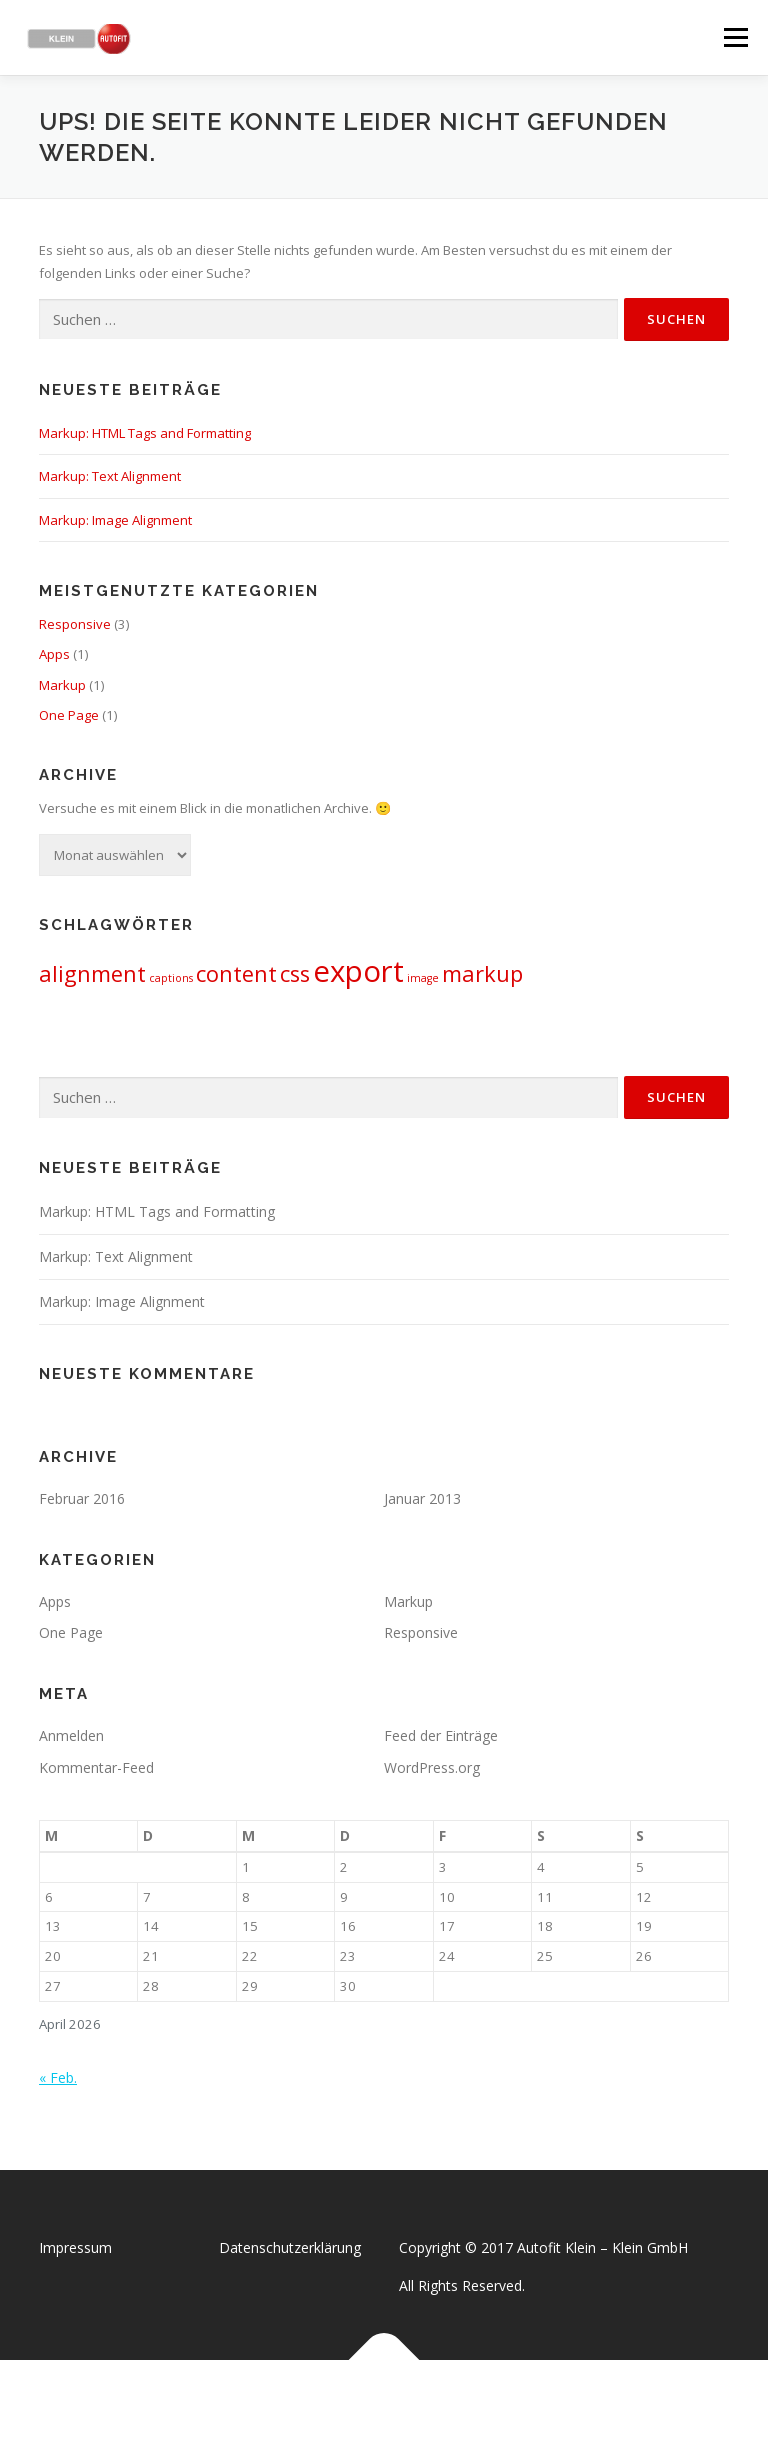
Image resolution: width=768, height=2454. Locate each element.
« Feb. (58, 2077)
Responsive (75, 624)
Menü (735, 37)
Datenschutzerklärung (290, 2247)
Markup (62, 685)
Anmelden (71, 1735)
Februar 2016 (82, 1498)
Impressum (75, 2247)
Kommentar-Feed (96, 1767)
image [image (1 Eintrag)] (423, 978)
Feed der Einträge (441, 1735)
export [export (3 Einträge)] (358, 971)
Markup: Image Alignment (115, 520)
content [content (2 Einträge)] (236, 973)
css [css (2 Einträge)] (295, 973)
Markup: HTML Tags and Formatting (145, 433)
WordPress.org (432, 1767)
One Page (69, 715)
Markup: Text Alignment (110, 476)
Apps (54, 654)
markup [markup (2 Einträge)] (482, 973)
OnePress (404, 2406)
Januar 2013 (422, 1498)
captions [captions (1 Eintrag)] (171, 978)
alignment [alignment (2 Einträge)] (92, 973)
